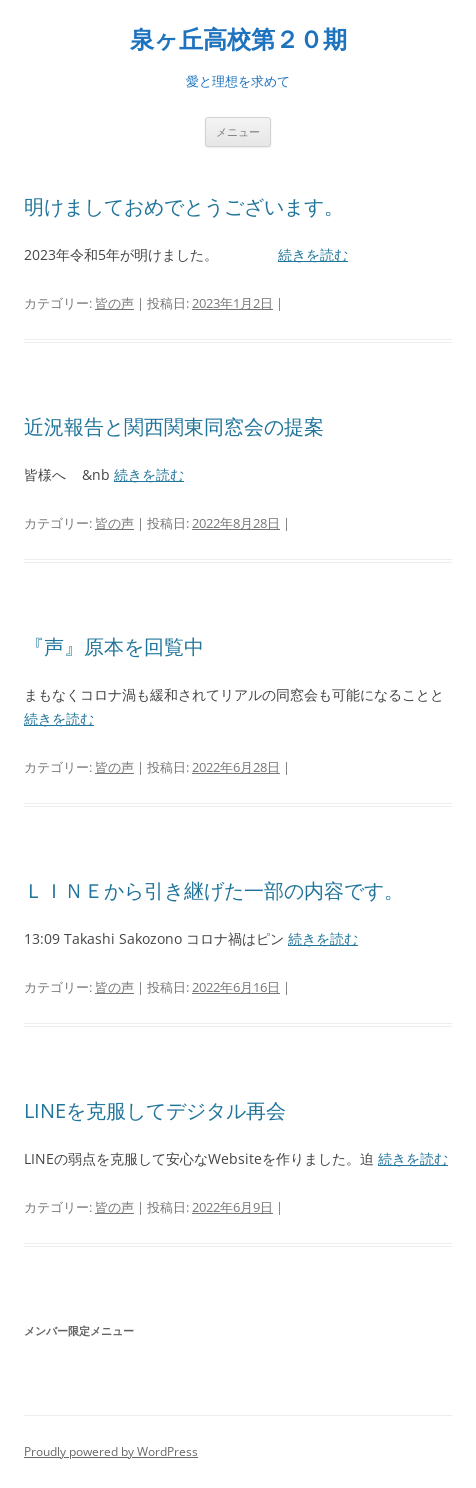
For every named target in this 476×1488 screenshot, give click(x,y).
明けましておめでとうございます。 (184, 206)
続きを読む (313, 254)
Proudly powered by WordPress (111, 1451)
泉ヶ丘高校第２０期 (238, 39)
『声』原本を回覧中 (114, 646)
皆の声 (114, 303)
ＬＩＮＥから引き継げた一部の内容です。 (214, 890)
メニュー (238, 131)
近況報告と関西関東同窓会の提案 (174, 426)
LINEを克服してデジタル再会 (155, 1110)
